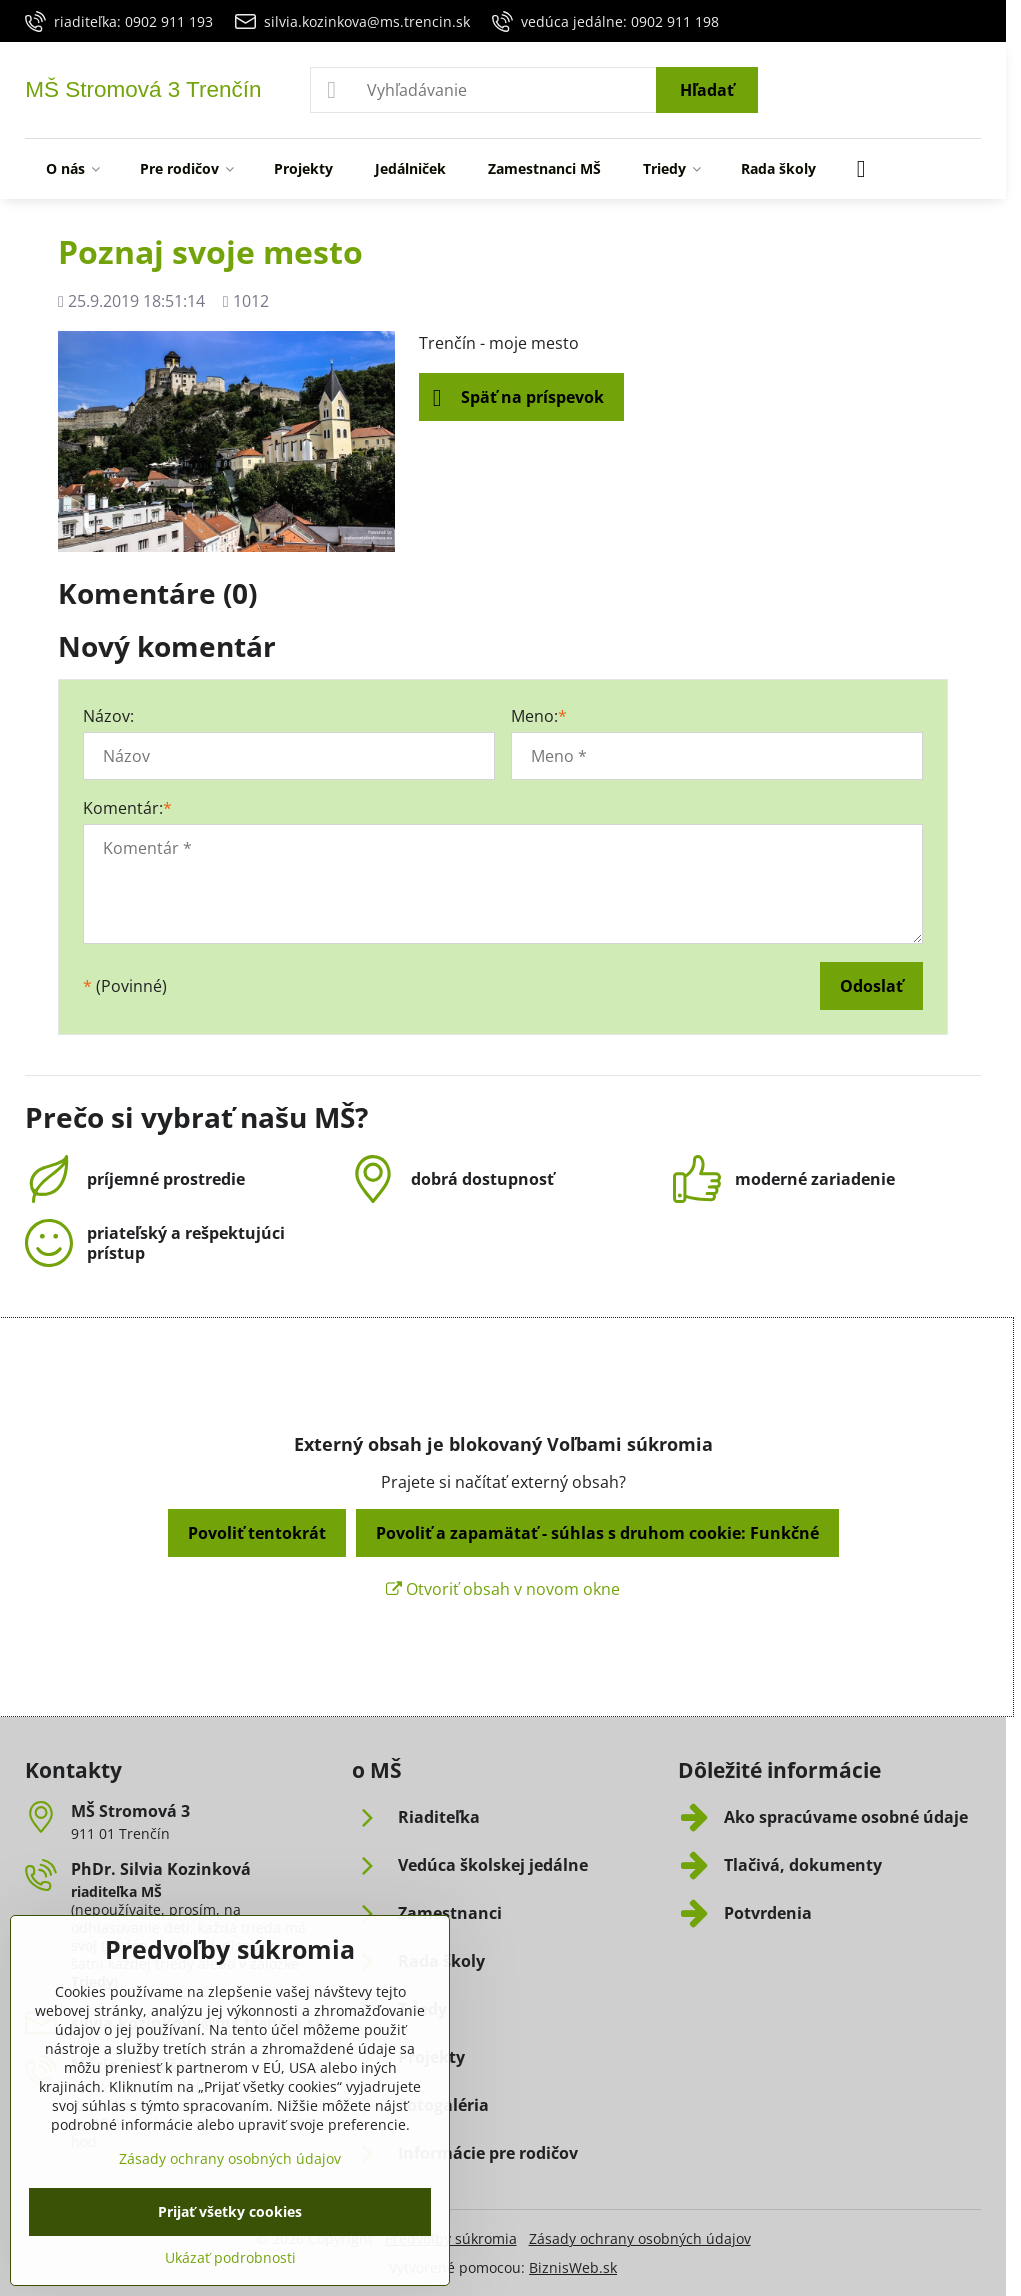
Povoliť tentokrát (257, 1533)
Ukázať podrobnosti (230, 2257)
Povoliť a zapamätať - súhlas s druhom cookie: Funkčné (597, 1533)
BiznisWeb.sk (573, 2267)
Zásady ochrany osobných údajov (640, 2238)
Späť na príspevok (518, 398)
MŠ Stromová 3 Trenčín (143, 90)
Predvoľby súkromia (451, 2238)
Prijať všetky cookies (230, 2211)
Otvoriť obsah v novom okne (503, 1589)
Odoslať (871, 986)
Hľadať (707, 90)
